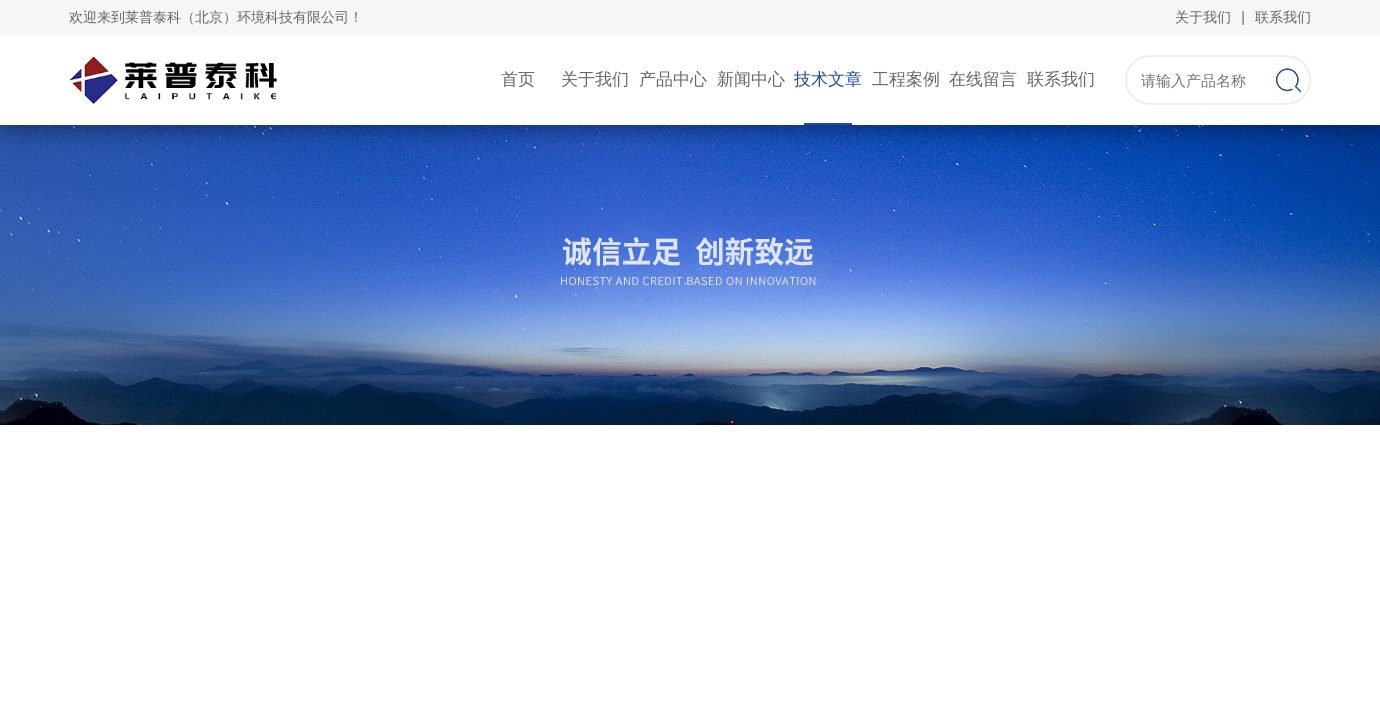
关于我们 (1203, 17)
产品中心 (673, 79)
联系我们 (1283, 17)
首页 (518, 79)
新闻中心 (751, 79)
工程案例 (906, 79)
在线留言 (983, 79)
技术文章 (828, 79)
